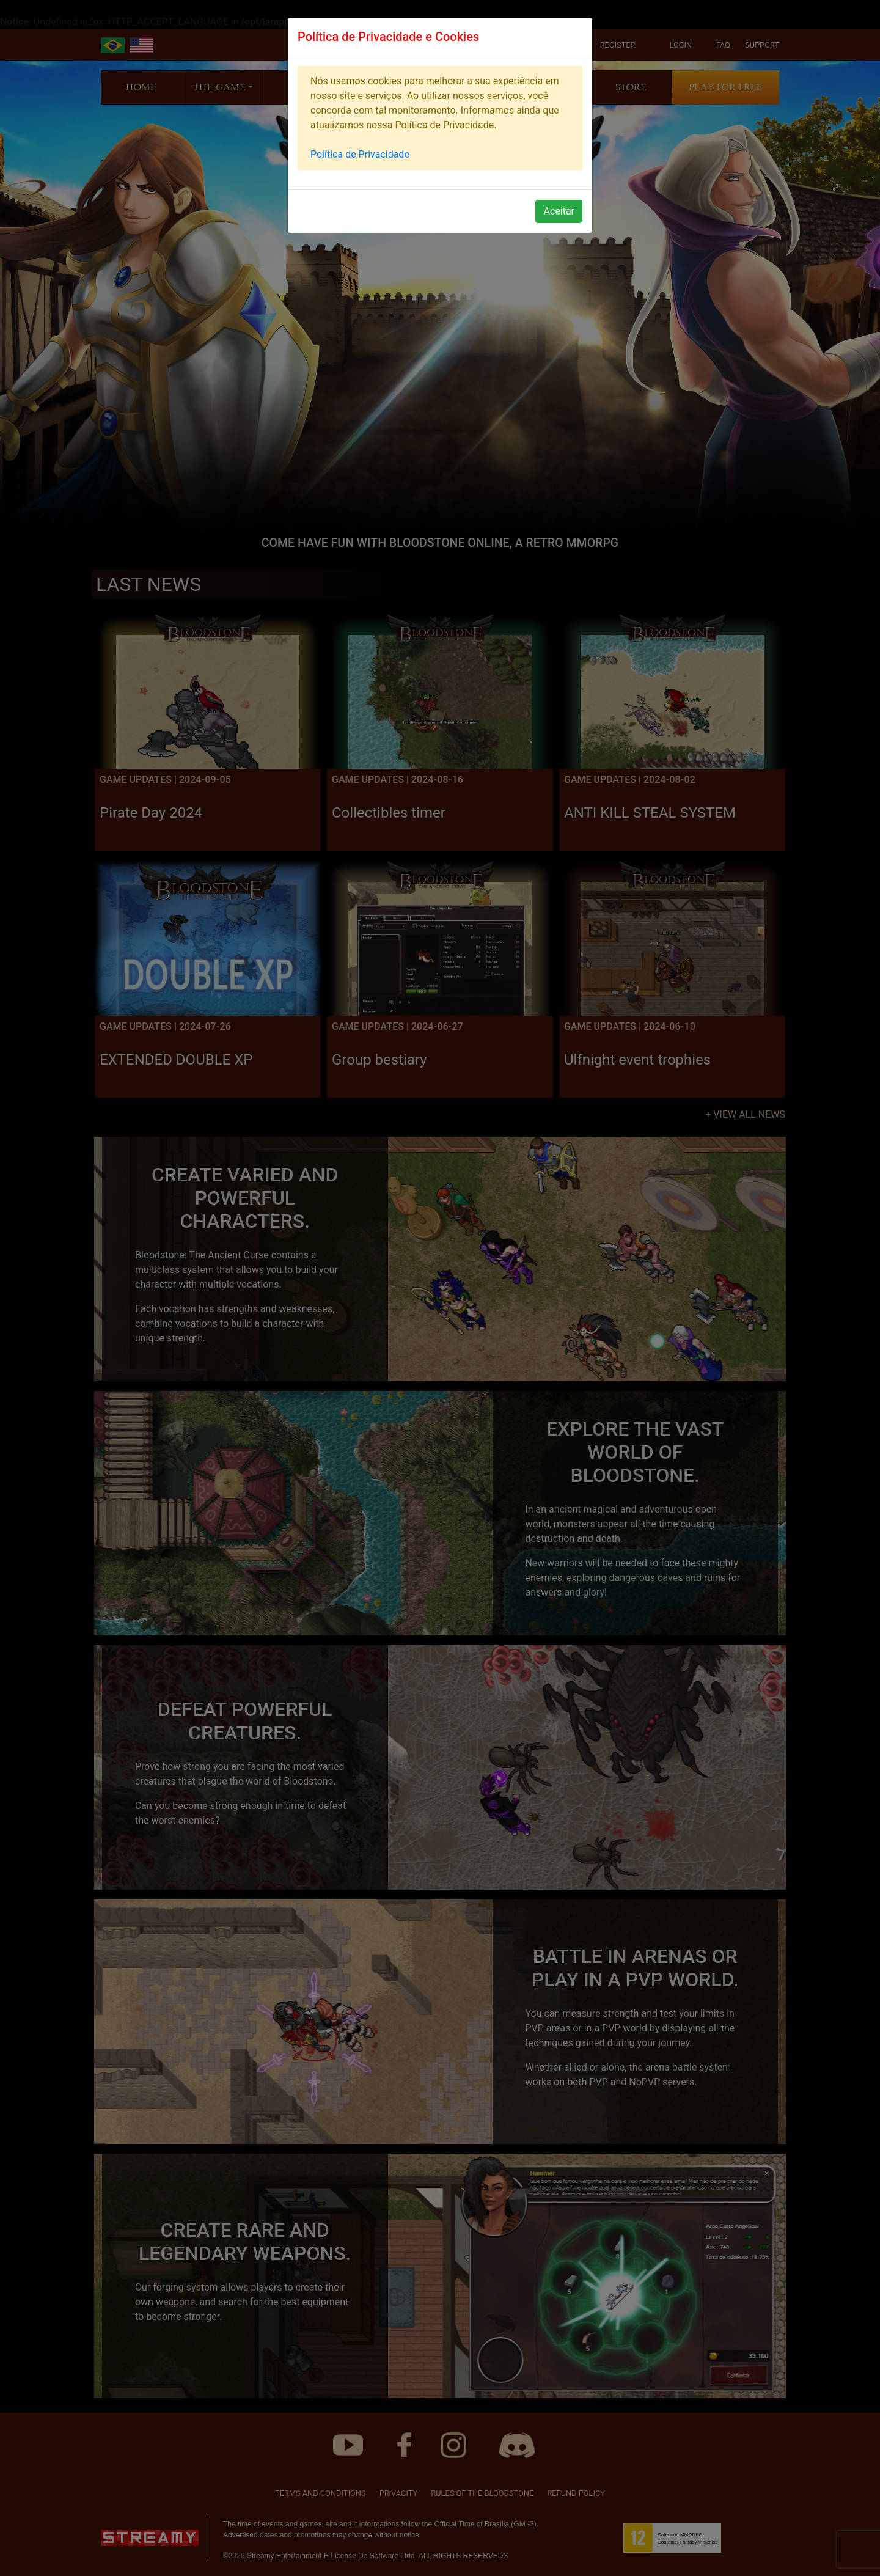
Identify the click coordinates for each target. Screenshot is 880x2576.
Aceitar (558, 211)
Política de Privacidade (359, 154)
